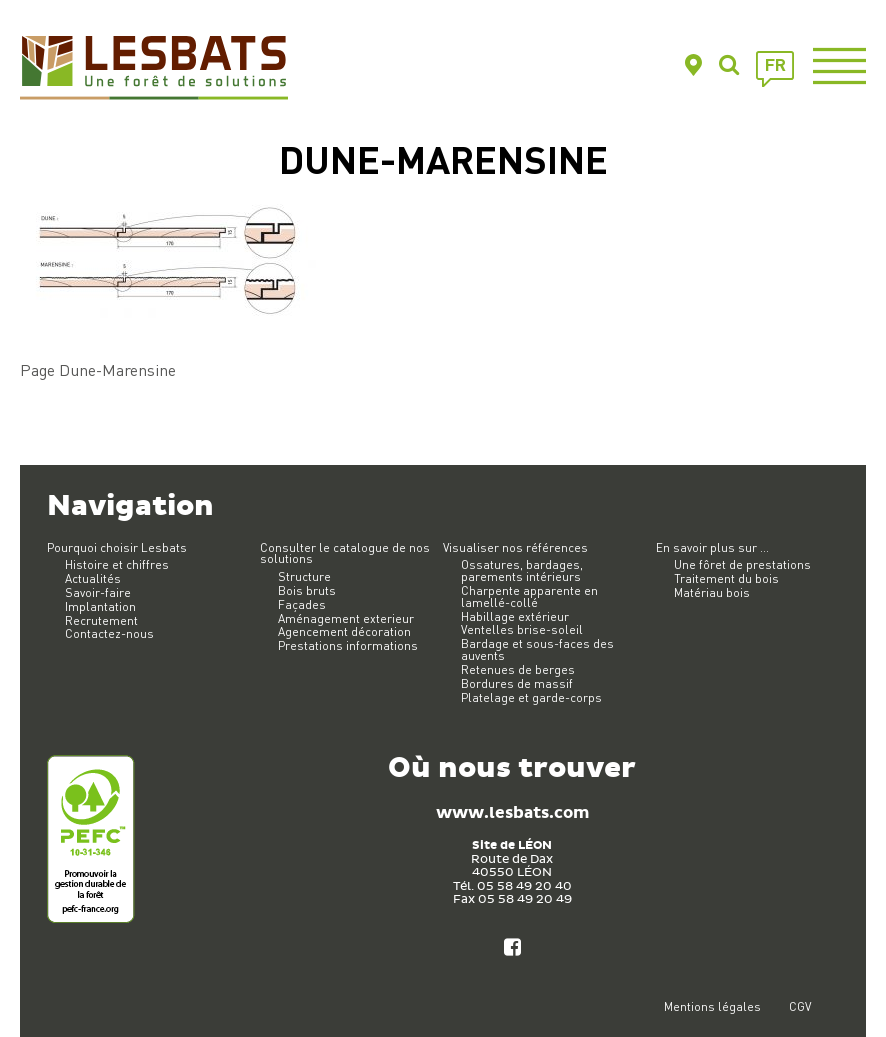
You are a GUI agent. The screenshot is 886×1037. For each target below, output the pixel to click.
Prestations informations (348, 645)
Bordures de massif (517, 683)
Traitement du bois (726, 578)
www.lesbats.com (512, 813)
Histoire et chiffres (117, 564)
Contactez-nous (109, 633)
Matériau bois (712, 592)
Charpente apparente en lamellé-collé (529, 596)
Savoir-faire (98, 592)
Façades (302, 604)
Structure (304, 576)
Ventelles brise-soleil (522, 629)
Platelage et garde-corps (531, 697)
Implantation (100, 606)
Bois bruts (307, 590)
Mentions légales (712, 1006)
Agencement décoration (344, 631)
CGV (800, 1006)
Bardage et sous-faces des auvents (537, 649)
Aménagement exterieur (346, 618)
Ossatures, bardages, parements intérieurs (522, 570)
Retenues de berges (518, 669)
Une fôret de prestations (742, 564)
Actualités (93, 578)
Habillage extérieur (515, 616)
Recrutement (101, 620)
